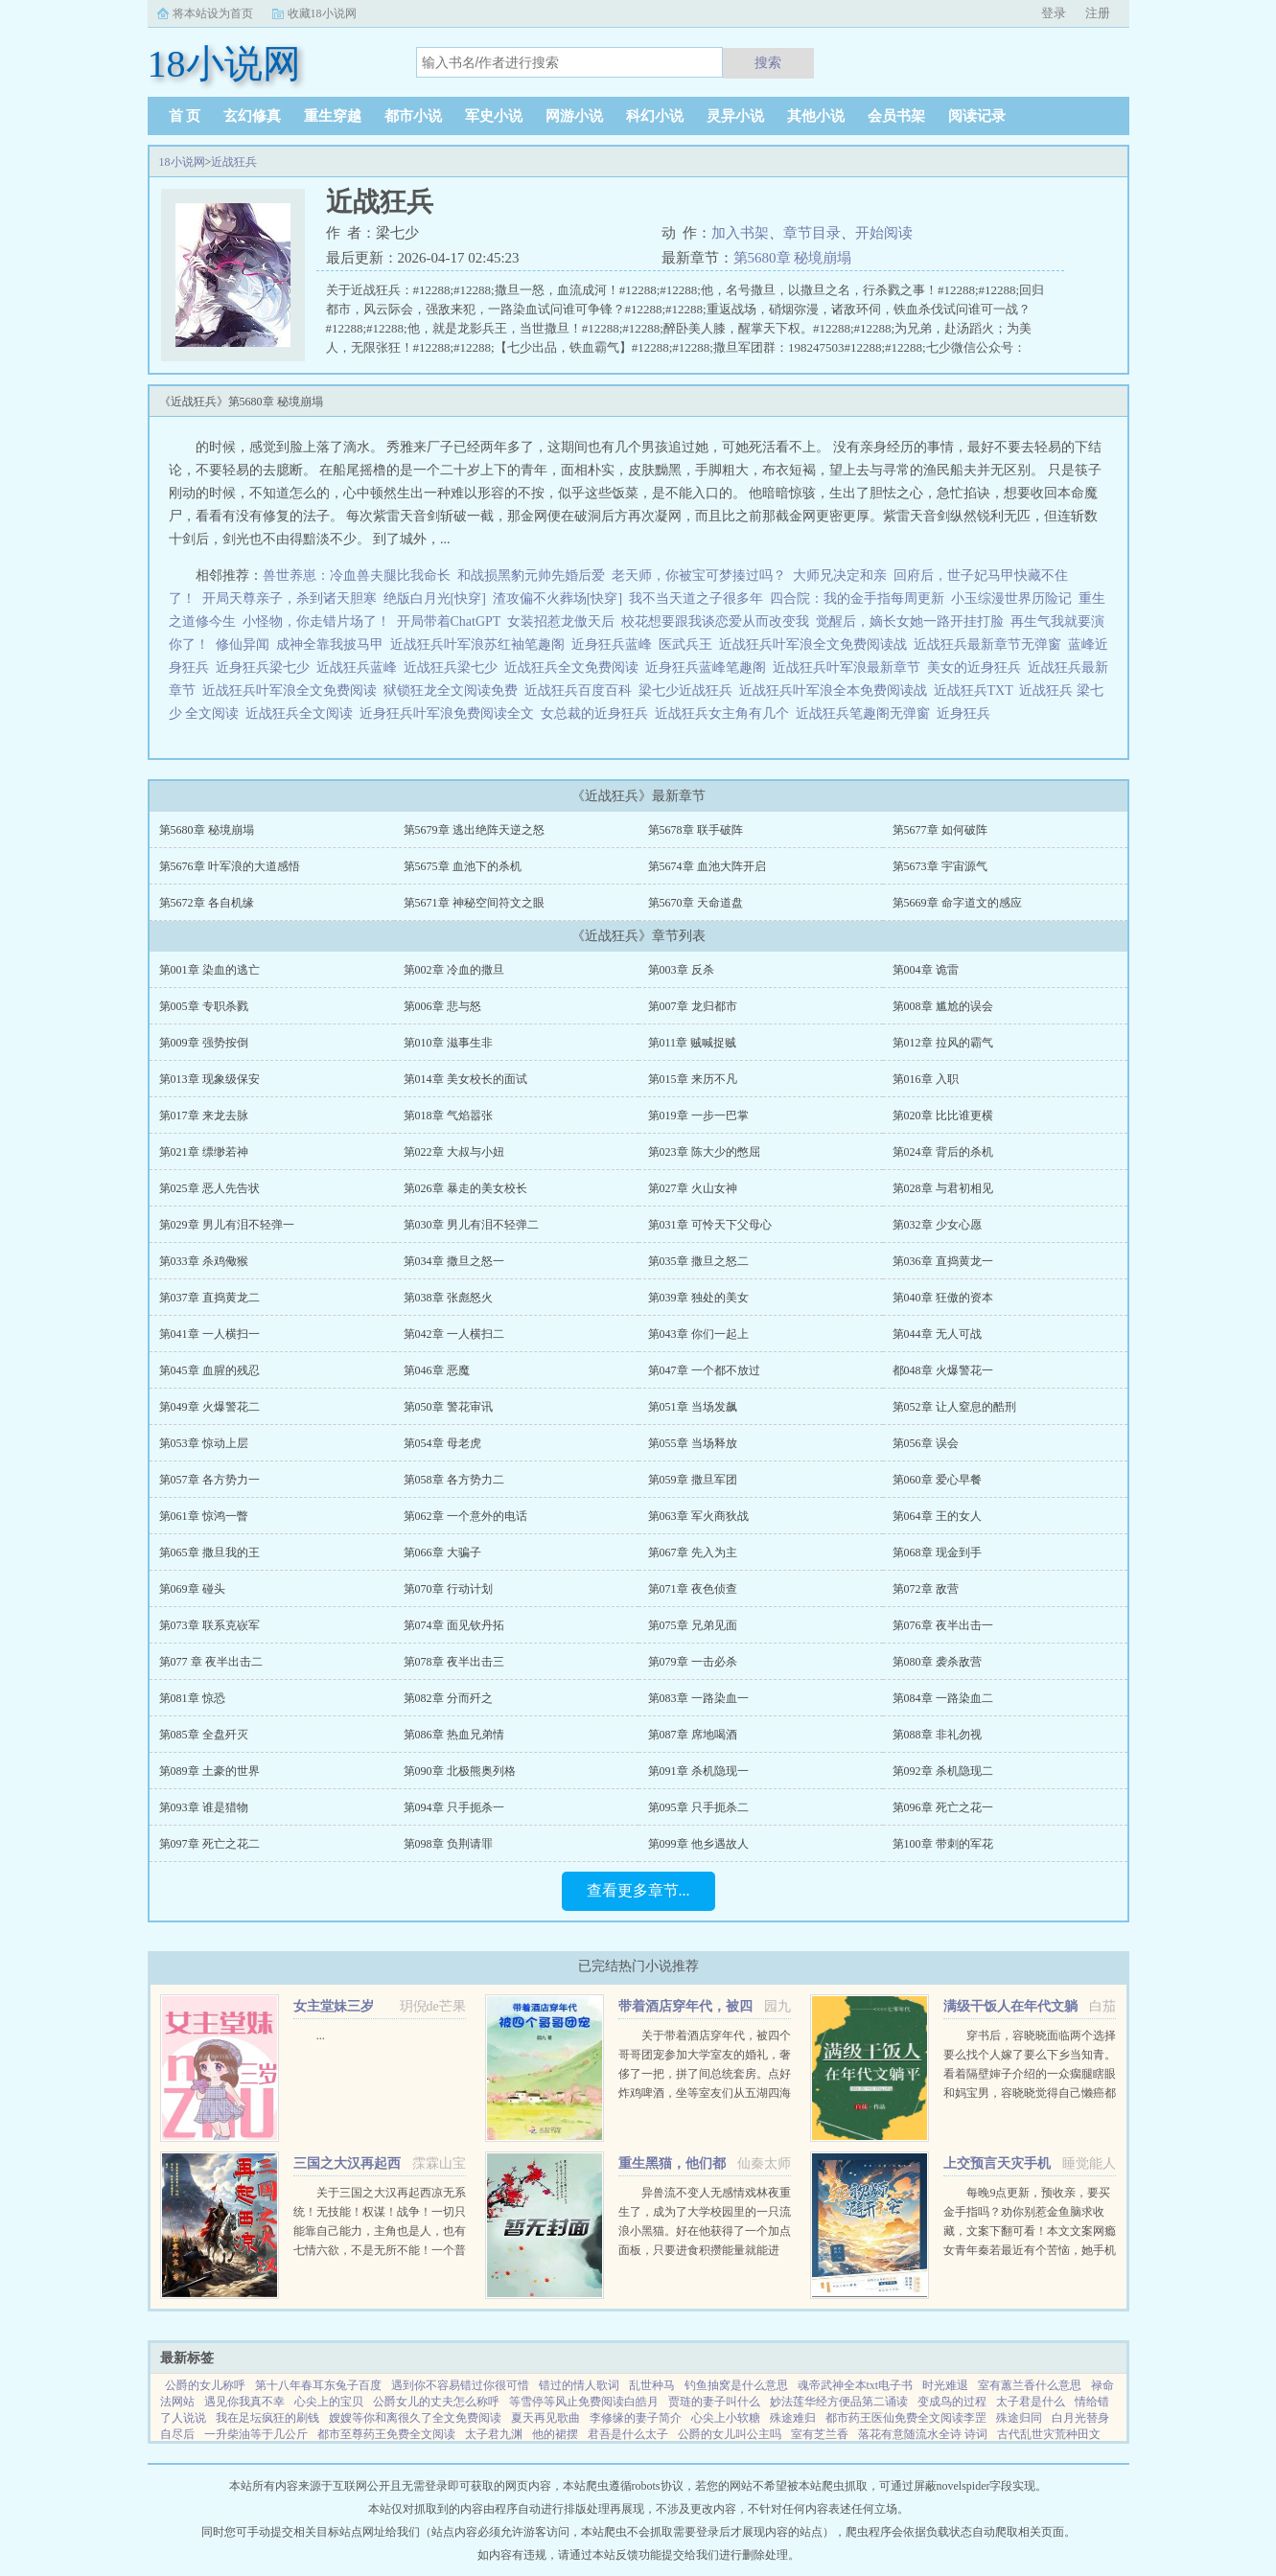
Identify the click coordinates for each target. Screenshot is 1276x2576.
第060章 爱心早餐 (937, 1479)
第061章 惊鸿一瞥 (203, 1516)
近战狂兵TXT (977, 690)
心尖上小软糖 (725, 2418)
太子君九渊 (493, 2434)
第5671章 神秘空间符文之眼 (474, 902)
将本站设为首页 (213, 13)
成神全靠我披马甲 (329, 644)
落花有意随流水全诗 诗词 (922, 2434)
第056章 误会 (926, 1443)
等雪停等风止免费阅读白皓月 (584, 2401)
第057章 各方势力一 (209, 1479)
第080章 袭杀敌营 (937, 1661)
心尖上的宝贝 (328, 2401)
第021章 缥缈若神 (203, 1152)
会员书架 (896, 116)
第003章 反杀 (681, 970)
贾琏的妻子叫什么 (714, 2401)
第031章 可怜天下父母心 (710, 1224)
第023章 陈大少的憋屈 (704, 1152)
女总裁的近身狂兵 (598, 713)
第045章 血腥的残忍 (209, 1370)
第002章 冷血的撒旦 (454, 970)
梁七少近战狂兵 (688, 690)
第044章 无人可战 (937, 1334)
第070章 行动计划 (448, 1589)
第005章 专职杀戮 (203, 1006)
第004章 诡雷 (926, 970)
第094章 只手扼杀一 (454, 1807)
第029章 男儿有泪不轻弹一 (226, 1224)
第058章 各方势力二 (454, 1479)
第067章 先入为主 (692, 1552)
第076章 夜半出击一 (943, 1625)
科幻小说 (655, 116)
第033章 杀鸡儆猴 (203, 1261)
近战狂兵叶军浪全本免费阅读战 (836, 690)
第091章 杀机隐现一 (698, 1771)
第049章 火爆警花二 (209, 1407)
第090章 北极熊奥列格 (460, 1771)
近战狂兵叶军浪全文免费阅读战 (816, 644)
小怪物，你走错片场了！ (316, 621)
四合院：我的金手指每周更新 (857, 598)
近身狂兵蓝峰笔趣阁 (709, 667)
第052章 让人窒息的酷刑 (954, 1407)
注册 (1097, 13)
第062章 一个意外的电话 (465, 1516)
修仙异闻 (242, 644)
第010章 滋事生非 (448, 1042)
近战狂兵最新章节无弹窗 (991, 644)
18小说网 (182, 162)
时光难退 (945, 2385)
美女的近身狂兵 (977, 667)
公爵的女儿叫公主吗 (729, 2434)
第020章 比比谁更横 (943, 1115)
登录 (1053, 13)
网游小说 (574, 116)
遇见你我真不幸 (244, 2401)
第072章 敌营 (926, 1589)
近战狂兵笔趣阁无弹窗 (866, 713)
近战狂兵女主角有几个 (725, 713)
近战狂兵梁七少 (454, 667)
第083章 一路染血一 (698, 1698)
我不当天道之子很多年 (696, 598)
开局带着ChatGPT (449, 621)
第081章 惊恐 (192, 1698)
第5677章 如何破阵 (940, 830)
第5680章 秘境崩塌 (792, 257)
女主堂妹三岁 (333, 2006)
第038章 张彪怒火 (448, 1297)
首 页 (185, 116)
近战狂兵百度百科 (581, 690)
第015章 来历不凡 (692, 1079)
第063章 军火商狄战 (698, 1516)
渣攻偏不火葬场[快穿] (557, 598)
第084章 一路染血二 (943, 1698)
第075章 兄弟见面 (692, 1625)
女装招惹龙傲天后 (561, 621)
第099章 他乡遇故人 (698, 1844)
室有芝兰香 (819, 2434)
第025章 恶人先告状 (209, 1188)
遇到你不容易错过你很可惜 (460, 2385)
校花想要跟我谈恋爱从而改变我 (715, 621)
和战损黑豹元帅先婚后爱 (531, 575)
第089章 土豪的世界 (209, 1771)
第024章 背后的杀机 (943, 1152)
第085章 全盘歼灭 (203, 1734)
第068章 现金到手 (937, 1552)
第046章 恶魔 (437, 1370)
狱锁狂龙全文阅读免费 (453, 690)
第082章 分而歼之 (448, 1698)
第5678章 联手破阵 (695, 830)
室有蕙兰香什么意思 (1029, 2385)
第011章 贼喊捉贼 (692, 1042)
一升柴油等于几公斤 (256, 2434)
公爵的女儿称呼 (205, 2385)
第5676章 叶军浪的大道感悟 (229, 866)
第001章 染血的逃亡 (209, 970)
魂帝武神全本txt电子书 (856, 2385)
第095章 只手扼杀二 (698, 1807)
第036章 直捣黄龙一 (943, 1261)
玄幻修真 (252, 116)
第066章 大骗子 (442, 1552)
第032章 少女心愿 (937, 1224)
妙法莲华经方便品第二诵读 (839, 2401)
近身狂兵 (967, 713)
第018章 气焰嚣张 (448, 1115)
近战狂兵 (234, 162)
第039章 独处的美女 (698, 1297)
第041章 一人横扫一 (209, 1334)
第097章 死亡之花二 (209, 1844)
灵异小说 (735, 116)
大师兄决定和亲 (840, 575)
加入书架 (740, 233)
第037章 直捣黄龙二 (209, 1297)
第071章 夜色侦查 (692, 1589)
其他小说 (816, 116)
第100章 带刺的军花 (943, 1844)
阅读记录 (977, 116)
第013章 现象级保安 (209, 1079)
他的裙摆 (555, 2434)
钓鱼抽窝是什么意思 (736, 2385)
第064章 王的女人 (937, 1516)
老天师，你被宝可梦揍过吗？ (699, 575)
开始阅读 (884, 233)
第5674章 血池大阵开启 (707, 866)
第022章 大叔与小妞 (454, 1152)
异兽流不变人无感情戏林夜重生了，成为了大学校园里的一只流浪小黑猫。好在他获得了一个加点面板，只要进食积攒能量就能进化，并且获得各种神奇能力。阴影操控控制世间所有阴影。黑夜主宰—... (704, 2250)
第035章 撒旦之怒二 (698, 1261)
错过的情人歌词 (579, 2385)
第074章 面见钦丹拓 (454, 1625)
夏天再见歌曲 (545, 2418)
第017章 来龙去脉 (203, 1115)
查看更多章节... (638, 1890)
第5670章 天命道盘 (695, 902)
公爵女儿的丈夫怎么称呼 (436, 2401)
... (320, 2035)
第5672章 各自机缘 (206, 902)
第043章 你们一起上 (698, 1334)
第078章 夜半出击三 (454, 1661)
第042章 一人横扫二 (454, 1334)
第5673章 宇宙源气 (940, 866)
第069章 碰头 (192, 1589)
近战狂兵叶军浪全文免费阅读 (292, 690)
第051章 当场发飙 (692, 1407)
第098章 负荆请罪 (448, 1844)
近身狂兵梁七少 (266, 667)
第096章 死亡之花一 (943, 1807)
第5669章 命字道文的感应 (957, 902)
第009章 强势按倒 (203, 1042)
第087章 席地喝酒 (692, 1734)
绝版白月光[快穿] (434, 598)
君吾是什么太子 (628, 2434)
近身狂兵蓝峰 (615, 644)
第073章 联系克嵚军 (209, 1625)
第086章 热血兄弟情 (454, 1734)
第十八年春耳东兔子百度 (318, 2385)
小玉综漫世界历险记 (1011, 598)
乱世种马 (652, 2385)
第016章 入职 (926, 1079)
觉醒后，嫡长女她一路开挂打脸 (910, 621)
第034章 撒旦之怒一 (454, 1261)
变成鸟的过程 (951, 2401)
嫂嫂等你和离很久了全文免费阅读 (415, 2418)
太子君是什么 (1030, 2401)
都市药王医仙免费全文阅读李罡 (905, 2418)
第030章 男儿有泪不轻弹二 (471, 1224)
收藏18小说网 (322, 13)
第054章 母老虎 (442, 1443)
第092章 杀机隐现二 (943, 1771)
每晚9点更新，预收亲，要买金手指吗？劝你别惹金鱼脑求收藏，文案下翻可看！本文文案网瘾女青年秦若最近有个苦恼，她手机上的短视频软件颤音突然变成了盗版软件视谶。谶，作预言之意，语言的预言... (1029, 2250)
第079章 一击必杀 (692, 1661)
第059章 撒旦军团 (692, 1479)
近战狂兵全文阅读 (302, 713)
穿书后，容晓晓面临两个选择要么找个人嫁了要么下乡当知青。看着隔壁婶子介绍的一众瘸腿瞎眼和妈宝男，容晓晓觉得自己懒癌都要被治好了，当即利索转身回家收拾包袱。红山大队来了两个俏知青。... (1029, 2093)
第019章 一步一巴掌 (698, 1115)
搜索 (767, 62)
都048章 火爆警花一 (943, 1370)
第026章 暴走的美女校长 (465, 1188)
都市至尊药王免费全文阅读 (386, 2434)
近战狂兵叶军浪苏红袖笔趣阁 (480, 644)
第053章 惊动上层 (203, 1443)
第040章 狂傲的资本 (943, 1297)
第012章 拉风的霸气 (943, 1042)
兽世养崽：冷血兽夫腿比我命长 (357, 575)
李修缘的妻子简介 (636, 2418)
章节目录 (812, 233)
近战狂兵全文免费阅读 (574, 667)
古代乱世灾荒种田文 (1049, 2434)
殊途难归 (793, 2418)
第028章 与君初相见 (943, 1188)
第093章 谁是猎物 (203, 1807)
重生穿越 (332, 116)
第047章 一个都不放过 (704, 1370)
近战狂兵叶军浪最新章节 (850, 667)
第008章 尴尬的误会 (943, 1006)
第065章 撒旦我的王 (209, 1552)
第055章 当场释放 (692, 1443)
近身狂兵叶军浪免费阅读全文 (450, 713)
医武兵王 (689, 644)
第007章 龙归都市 (692, 1006)
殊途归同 (1019, 2418)
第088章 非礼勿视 (937, 1734)
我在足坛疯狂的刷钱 (267, 2418)
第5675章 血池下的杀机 (463, 866)
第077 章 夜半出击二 (211, 1661)
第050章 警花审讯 (448, 1407)
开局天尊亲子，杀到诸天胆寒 (289, 598)
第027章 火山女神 (692, 1188)
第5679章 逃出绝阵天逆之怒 (474, 830)
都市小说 (413, 116)
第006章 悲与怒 (442, 1006)
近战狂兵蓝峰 (360, 667)
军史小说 (493, 116)
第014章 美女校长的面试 (465, 1079)
